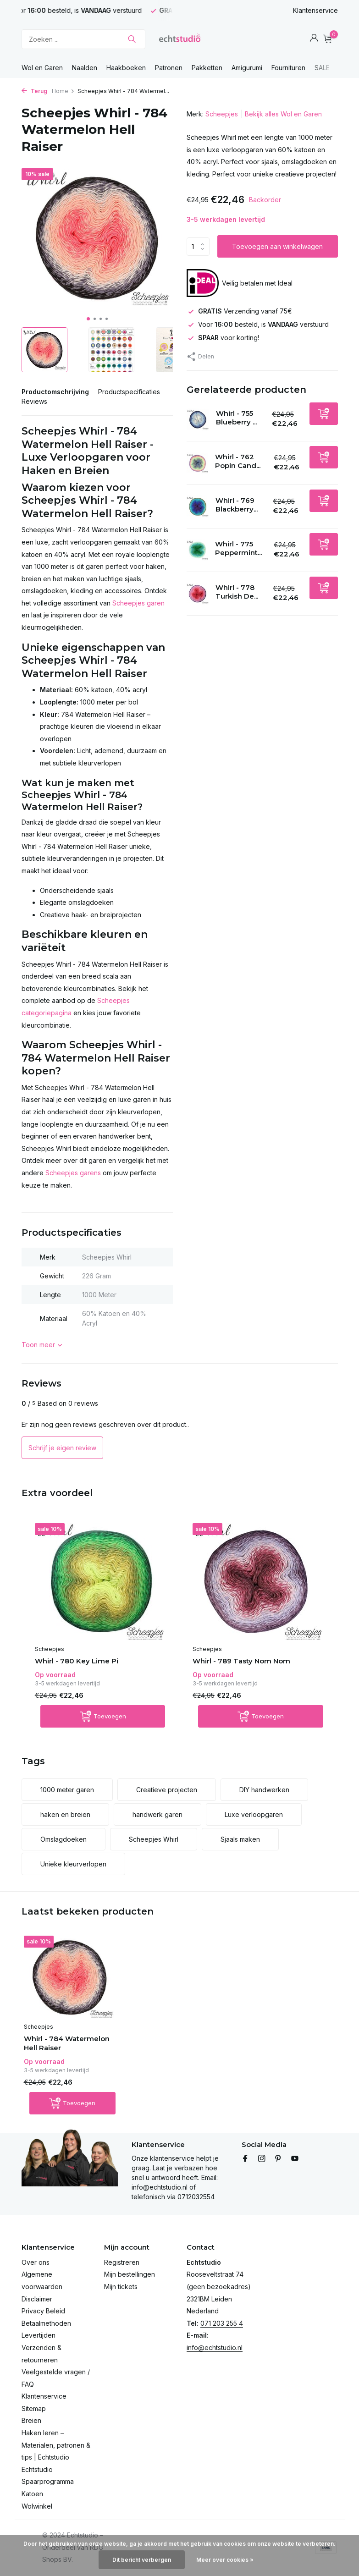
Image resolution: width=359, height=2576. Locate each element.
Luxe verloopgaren (254, 1814)
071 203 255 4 (221, 2323)
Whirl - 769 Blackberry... (236, 505)
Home (63, 91)
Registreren (121, 2262)
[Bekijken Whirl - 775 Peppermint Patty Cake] (198, 550)
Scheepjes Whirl (153, 1839)
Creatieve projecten (166, 1790)
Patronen (168, 68)
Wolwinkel (37, 2506)
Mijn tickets (121, 2286)
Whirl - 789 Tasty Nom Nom (241, 1661)
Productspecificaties (129, 392)
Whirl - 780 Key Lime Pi (76, 1661)
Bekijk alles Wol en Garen (283, 114)
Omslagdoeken (63, 1839)
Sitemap (34, 2408)
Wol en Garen (42, 68)
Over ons (36, 2262)
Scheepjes (221, 114)
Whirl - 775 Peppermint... (238, 548)
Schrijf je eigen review (62, 1448)
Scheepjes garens (73, 1173)
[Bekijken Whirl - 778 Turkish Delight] (198, 594)
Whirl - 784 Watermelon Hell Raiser (67, 2043)
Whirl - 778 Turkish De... (236, 592)
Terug (34, 91)
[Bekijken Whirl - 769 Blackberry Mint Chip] (198, 506)
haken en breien (65, 1814)
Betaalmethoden (46, 2323)
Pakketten (207, 68)
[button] (88, 318)
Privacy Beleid (43, 2311)
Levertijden (38, 2335)
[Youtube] (294, 2158)
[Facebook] (245, 2158)
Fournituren (288, 68)
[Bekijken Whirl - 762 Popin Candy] (198, 463)
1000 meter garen (67, 1790)
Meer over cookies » (225, 2559)
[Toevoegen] (323, 413)
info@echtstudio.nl (215, 2347)
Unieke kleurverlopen (73, 1864)
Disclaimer (37, 2299)
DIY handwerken (264, 1790)
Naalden (84, 68)
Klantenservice (315, 10)
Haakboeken (126, 68)
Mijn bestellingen (129, 2274)
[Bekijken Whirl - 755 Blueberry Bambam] (198, 419)
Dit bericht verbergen (141, 2559)
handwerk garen (157, 1814)
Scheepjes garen (138, 603)
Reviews (34, 401)
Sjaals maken (240, 1839)
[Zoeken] (83, 39)
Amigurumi (247, 68)
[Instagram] (261, 2158)
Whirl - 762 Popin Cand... (237, 461)
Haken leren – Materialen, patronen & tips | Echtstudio (56, 2445)
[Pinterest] (278, 2158)
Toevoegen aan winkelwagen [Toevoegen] (277, 246)
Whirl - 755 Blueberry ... (236, 418)
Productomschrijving (55, 392)
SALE (322, 68)
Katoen (32, 2494)
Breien (31, 2420)
